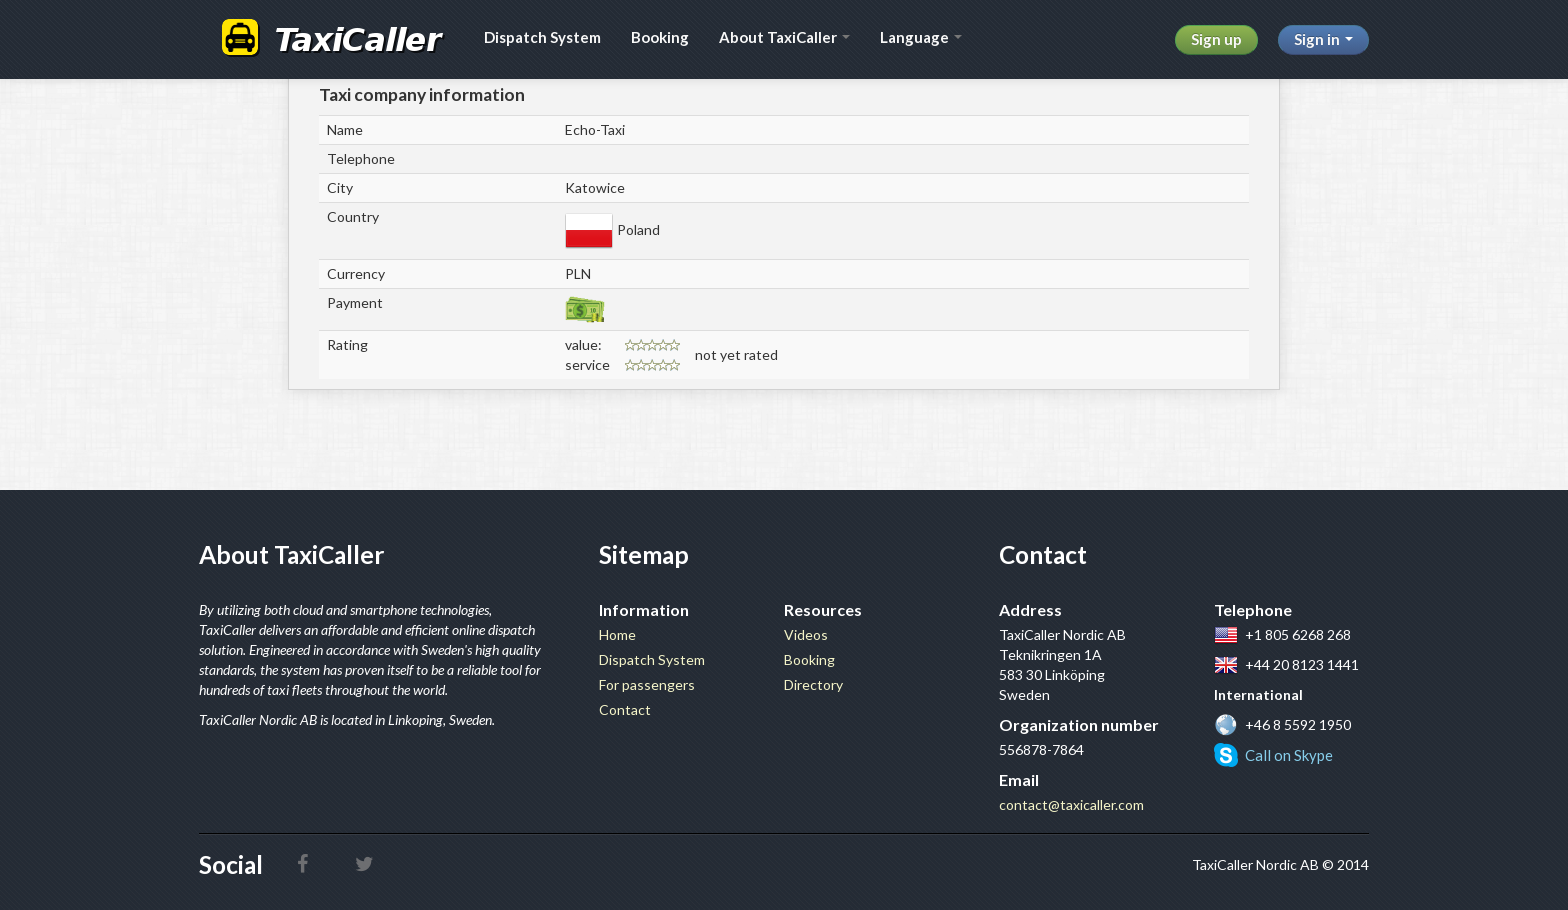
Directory (813, 684)
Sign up (1216, 39)
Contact (625, 709)
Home (617, 634)
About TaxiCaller (784, 37)
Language (921, 37)
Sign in (1323, 39)
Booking (660, 37)
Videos (806, 634)
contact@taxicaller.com (1071, 804)
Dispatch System (542, 37)
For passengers (647, 684)
